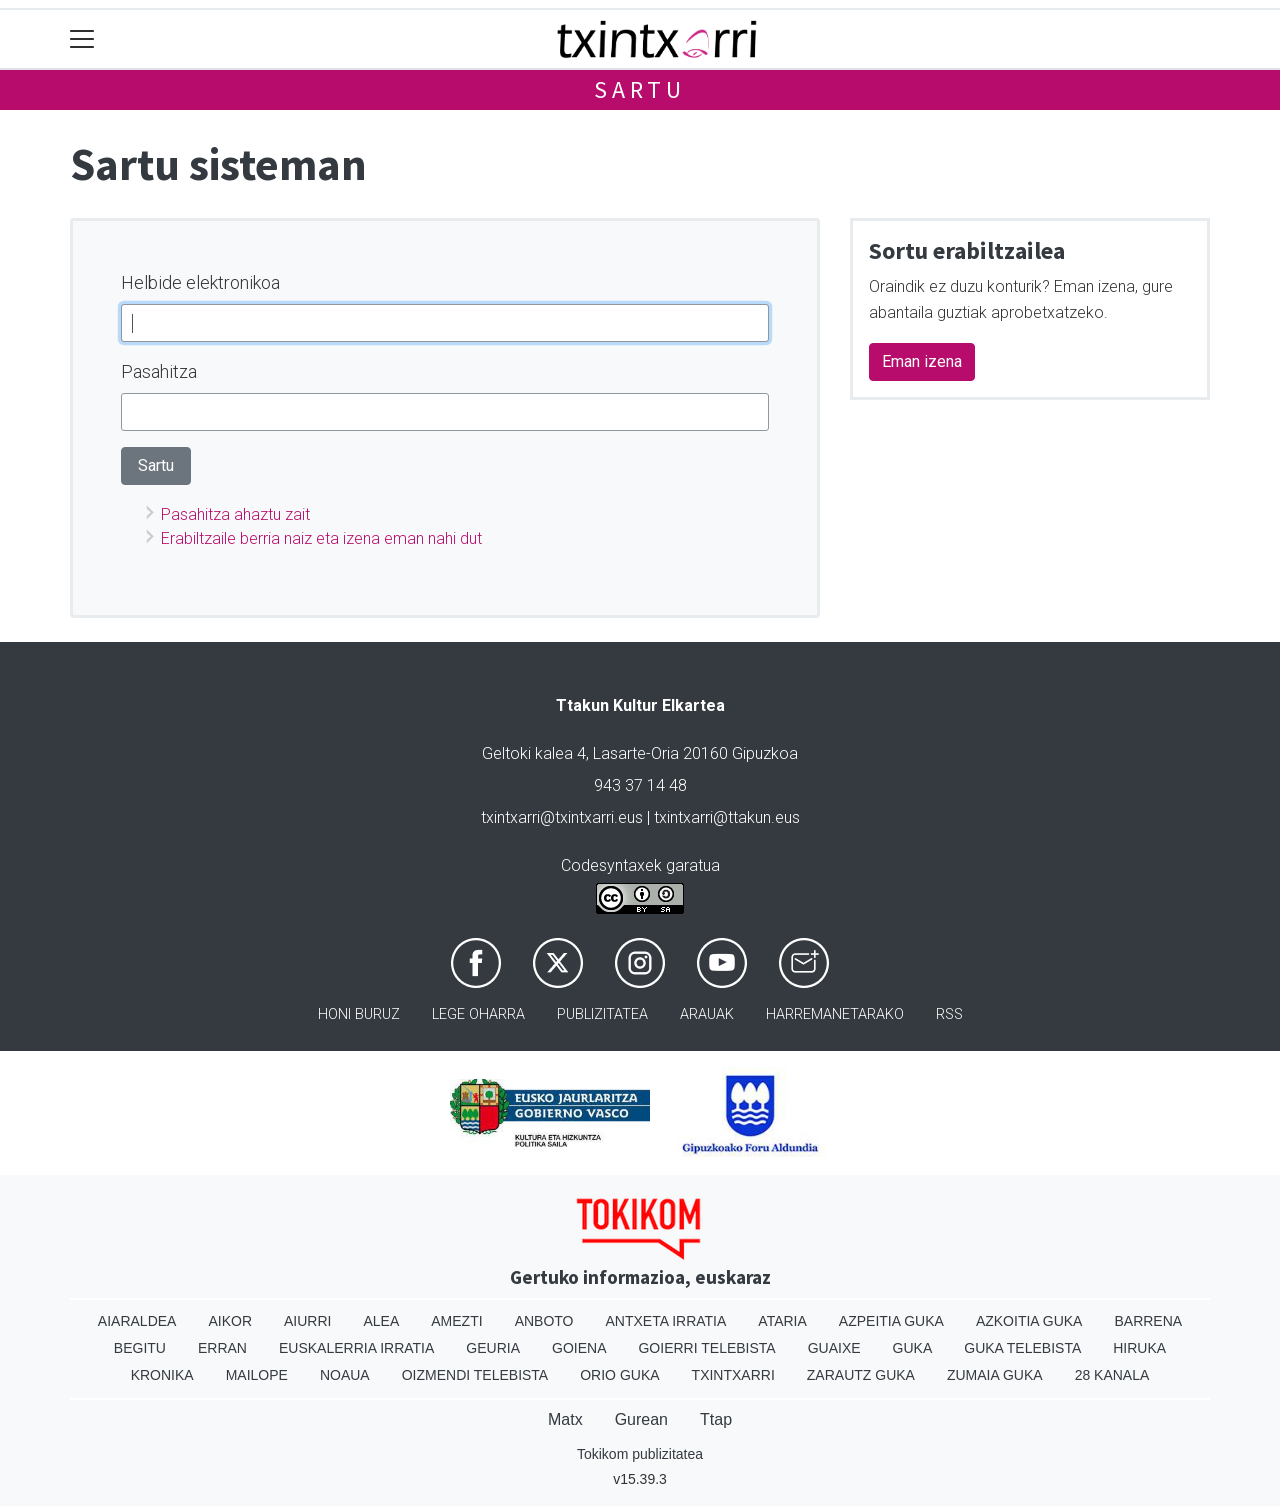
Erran (222, 1348)
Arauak (707, 1014)
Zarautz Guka (861, 1375)
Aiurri (307, 1321)
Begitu (140, 1348)
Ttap (716, 1419)
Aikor (230, 1321)
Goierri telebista (706, 1348)
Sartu (640, 89)
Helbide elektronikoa (200, 282)
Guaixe (834, 1348)
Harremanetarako (835, 1014)
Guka (913, 1348)
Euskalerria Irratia (356, 1348)
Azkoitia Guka (1029, 1321)
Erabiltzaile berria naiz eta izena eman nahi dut (321, 538)
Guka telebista (1022, 1348)
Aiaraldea (137, 1321)
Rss (949, 1014)
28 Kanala (1112, 1375)
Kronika (162, 1375)
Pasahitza (159, 371)
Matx (565, 1419)
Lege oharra (478, 1014)
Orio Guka (619, 1375)
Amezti (456, 1321)
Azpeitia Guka (891, 1321)
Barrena (1148, 1321)
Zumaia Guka (995, 1375)
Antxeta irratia (666, 1321)
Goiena (579, 1348)
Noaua (345, 1375)
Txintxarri (733, 1375)
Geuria (493, 1348)
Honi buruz (359, 1014)
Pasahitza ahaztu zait (235, 514)
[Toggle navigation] (82, 39)
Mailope (257, 1375)
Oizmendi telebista (475, 1375)
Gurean (641, 1419)
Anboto (544, 1321)
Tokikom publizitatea (640, 1454)
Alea (381, 1321)
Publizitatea (602, 1014)
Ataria (782, 1321)
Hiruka (1139, 1348)
